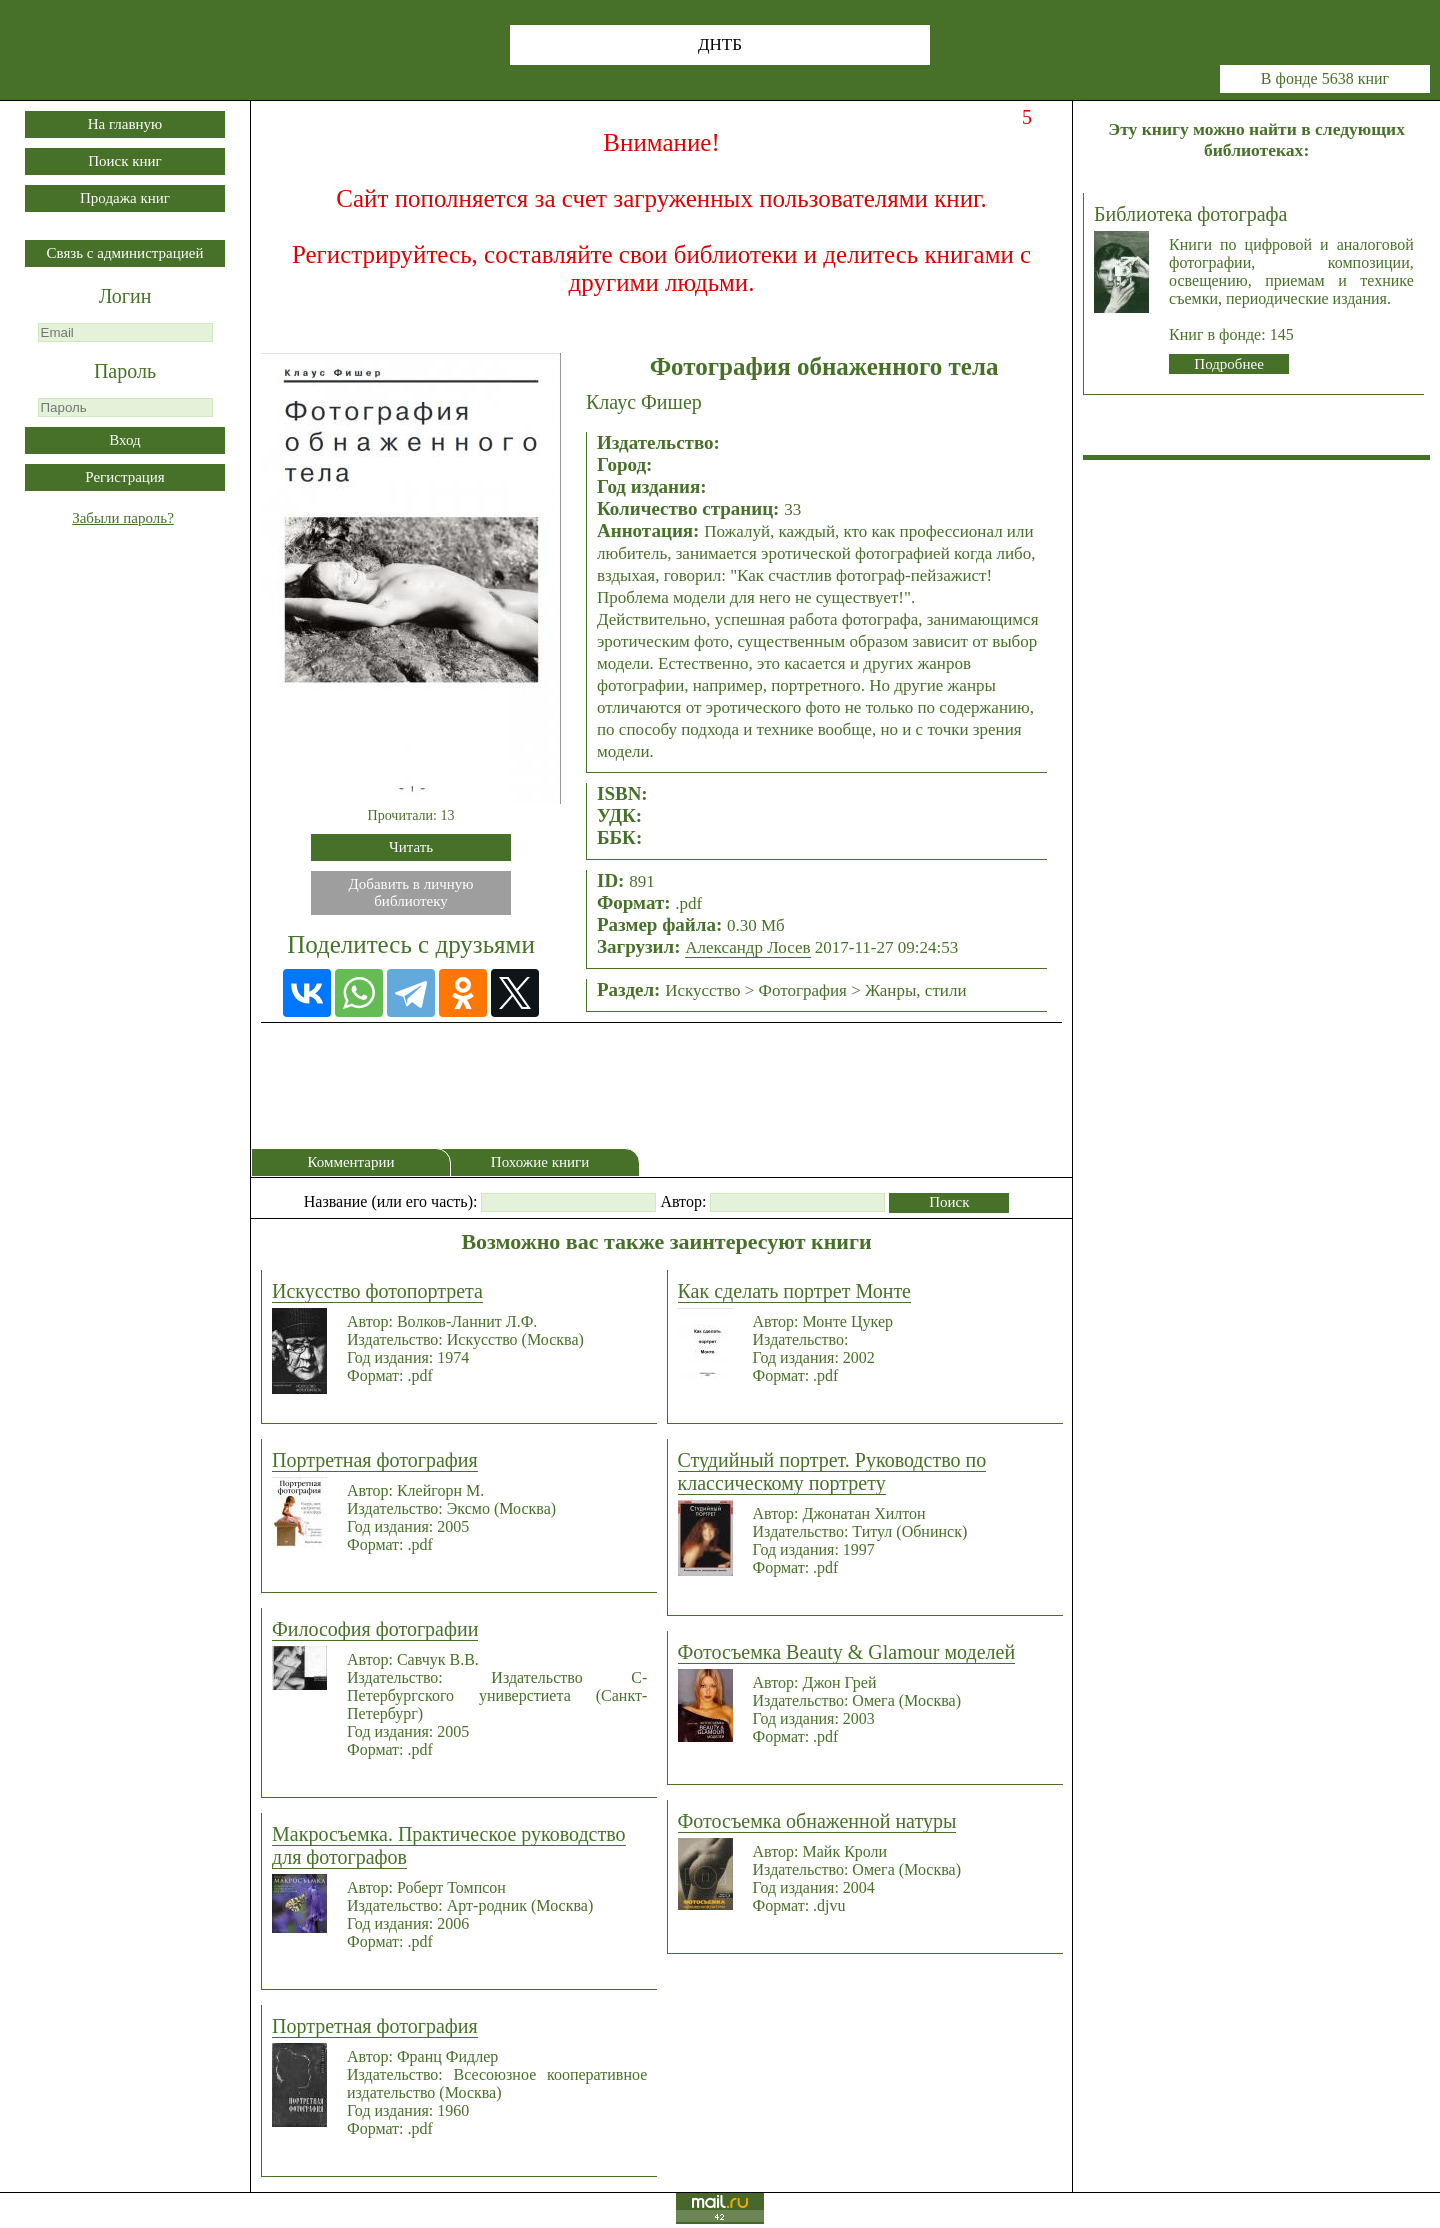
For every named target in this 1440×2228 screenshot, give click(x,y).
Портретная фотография (375, 1460)
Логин (125, 296)
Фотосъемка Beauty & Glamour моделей (847, 1652)
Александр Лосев (747, 947)
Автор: (683, 1201)
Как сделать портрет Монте (794, 1291)
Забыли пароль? (123, 518)
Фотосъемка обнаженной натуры (817, 1821)
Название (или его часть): (391, 1201)
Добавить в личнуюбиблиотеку (411, 892)
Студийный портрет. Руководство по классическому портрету (832, 1471)
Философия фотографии (375, 1629)
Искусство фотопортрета (377, 1291)
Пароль (125, 371)
